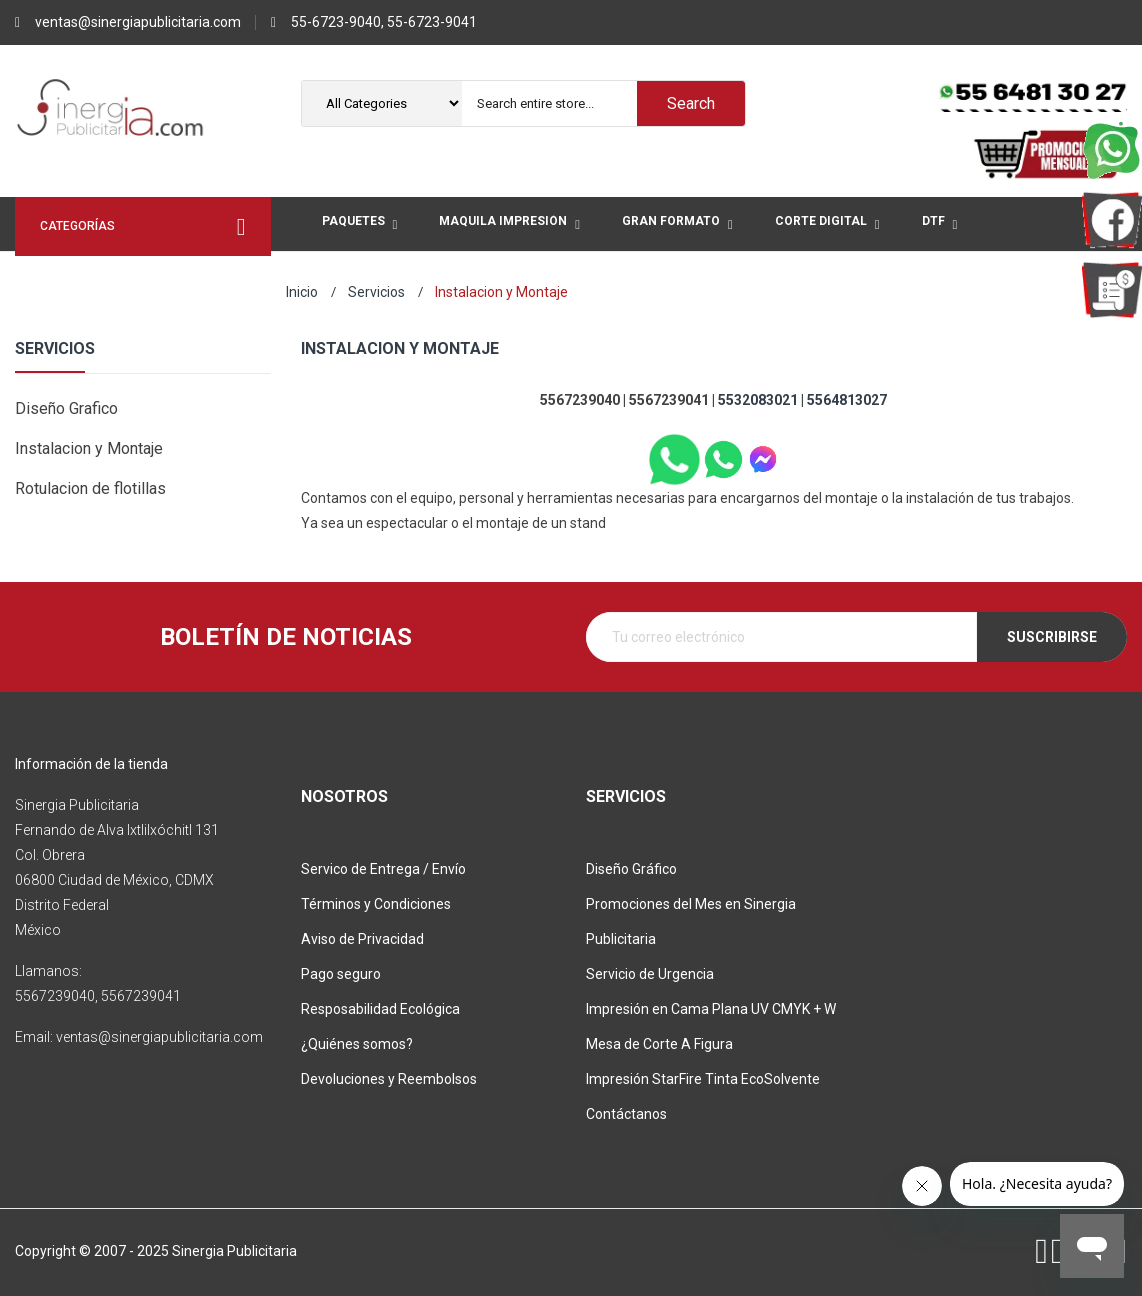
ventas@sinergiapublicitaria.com (138, 22)
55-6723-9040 (336, 22)
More (493, 279)
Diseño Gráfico (631, 869)
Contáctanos (626, 1114)
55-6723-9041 (432, 22)
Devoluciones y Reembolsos (389, 1079)
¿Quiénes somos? (357, 1044)
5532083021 (758, 400)
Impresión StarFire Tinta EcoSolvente (703, 1079)
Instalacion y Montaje (89, 448)
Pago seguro (341, 974)
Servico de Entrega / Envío (383, 869)
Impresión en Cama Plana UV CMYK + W (711, 1009)
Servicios (55, 349)
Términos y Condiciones (376, 904)
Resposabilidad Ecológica (380, 1009)
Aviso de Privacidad (362, 939)
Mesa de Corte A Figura (659, 1044)
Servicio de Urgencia (650, 974)
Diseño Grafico (66, 408)
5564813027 (847, 400)
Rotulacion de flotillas (90, 488)
